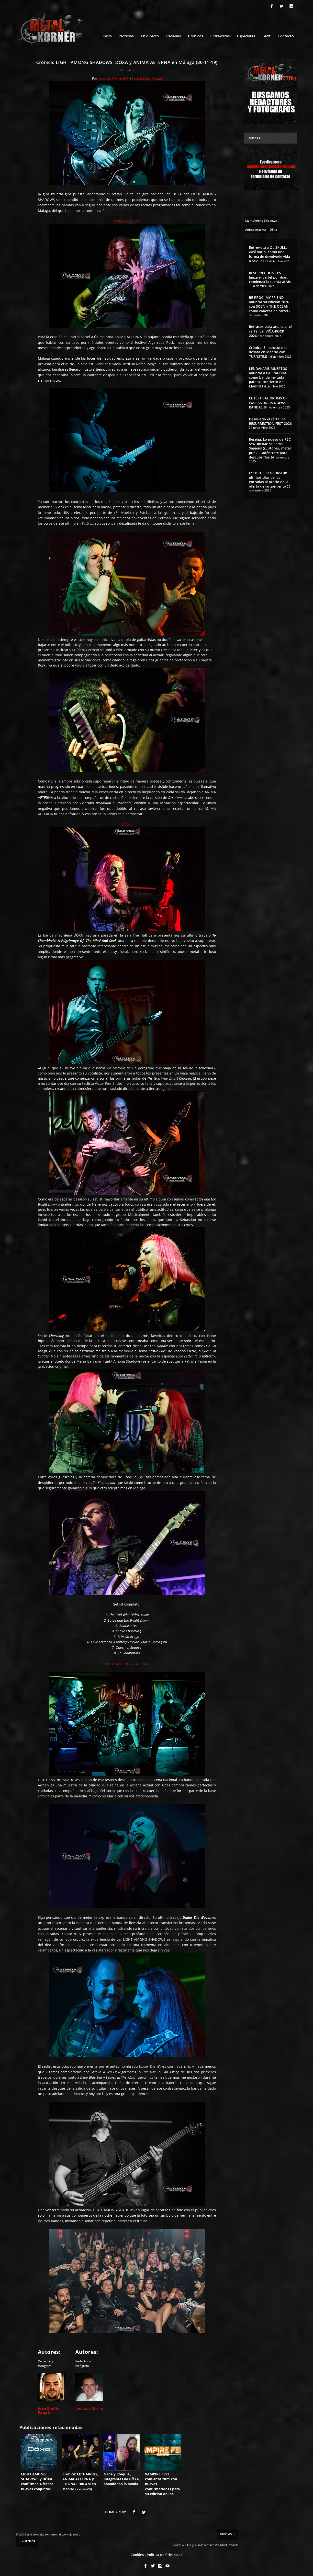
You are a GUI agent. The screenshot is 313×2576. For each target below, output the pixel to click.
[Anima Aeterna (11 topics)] (256, 229)
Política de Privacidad (165, 2554)
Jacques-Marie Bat (113, 77)
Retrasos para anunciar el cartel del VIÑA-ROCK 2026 (270, 330)
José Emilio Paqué (147, 77)
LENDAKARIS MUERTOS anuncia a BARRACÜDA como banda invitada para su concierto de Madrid (268, 377)
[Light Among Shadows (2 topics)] (261, 220)
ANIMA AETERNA (127, 220)
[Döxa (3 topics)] (273, 229)
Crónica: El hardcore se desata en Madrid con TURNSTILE (268, 351)
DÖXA (127, 824)
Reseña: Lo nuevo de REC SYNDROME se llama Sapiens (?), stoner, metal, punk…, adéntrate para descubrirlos (270, 448)
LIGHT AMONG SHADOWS (127, 1663)
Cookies (137, 2554)
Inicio (107, 36)
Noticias (126, 36)
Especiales (246, 36)
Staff (266, 36)
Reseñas (173, 36)
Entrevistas (220, 36)
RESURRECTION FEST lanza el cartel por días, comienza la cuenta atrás (270, 276)
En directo (150, 36)
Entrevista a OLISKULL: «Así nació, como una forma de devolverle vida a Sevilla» (269, 254)
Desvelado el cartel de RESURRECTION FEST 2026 (270, 420)
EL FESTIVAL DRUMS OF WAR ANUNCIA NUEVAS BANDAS (268, 402)
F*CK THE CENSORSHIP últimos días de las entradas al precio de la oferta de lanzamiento (268, 479)
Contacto (286, 36)
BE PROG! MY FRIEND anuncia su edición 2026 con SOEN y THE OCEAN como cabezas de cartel (269, 304)
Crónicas (195, 36)
